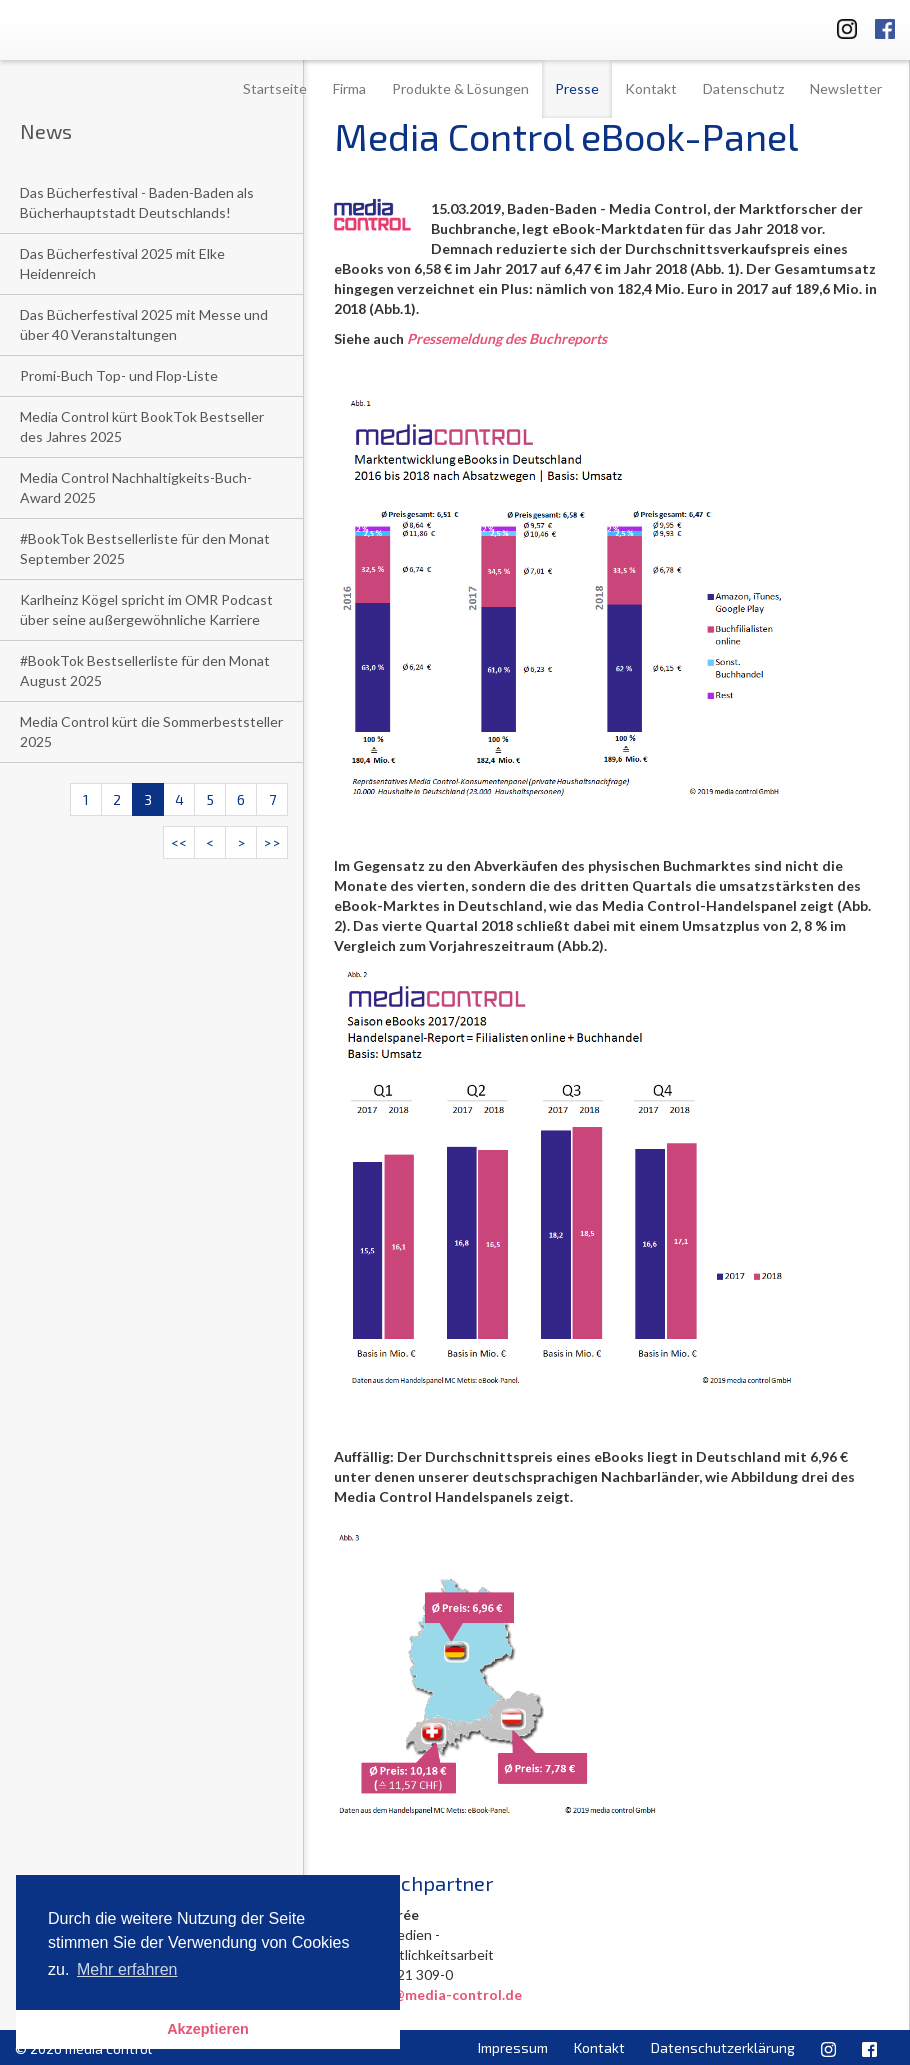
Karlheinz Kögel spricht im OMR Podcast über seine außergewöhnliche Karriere (146, 609)
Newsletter (846, 88)
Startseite (275, 88)
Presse (577, 88)
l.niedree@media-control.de (428, 1994)
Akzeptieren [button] (208, 2029)
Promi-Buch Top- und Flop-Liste (119, 375)
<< (179, 842)
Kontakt (651, 88)
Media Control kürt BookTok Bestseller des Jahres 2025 (142, 426)
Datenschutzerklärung (723, 2047)
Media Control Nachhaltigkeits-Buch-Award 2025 (136, 487)
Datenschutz (743, 88)
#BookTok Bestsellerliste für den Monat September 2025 (145, 548)
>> (272, 842)
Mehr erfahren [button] (127, 1969)
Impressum (513, 2047)
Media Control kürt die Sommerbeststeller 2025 (151, 731)
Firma (349, 88)
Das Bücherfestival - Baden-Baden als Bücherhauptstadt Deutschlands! (137, 202)
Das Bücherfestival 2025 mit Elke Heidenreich (122, 263)
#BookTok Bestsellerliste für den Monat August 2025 (145, 670)
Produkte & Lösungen (460, 88)
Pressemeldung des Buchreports (507, 338)
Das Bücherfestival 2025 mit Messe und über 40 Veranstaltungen (144, 324)
